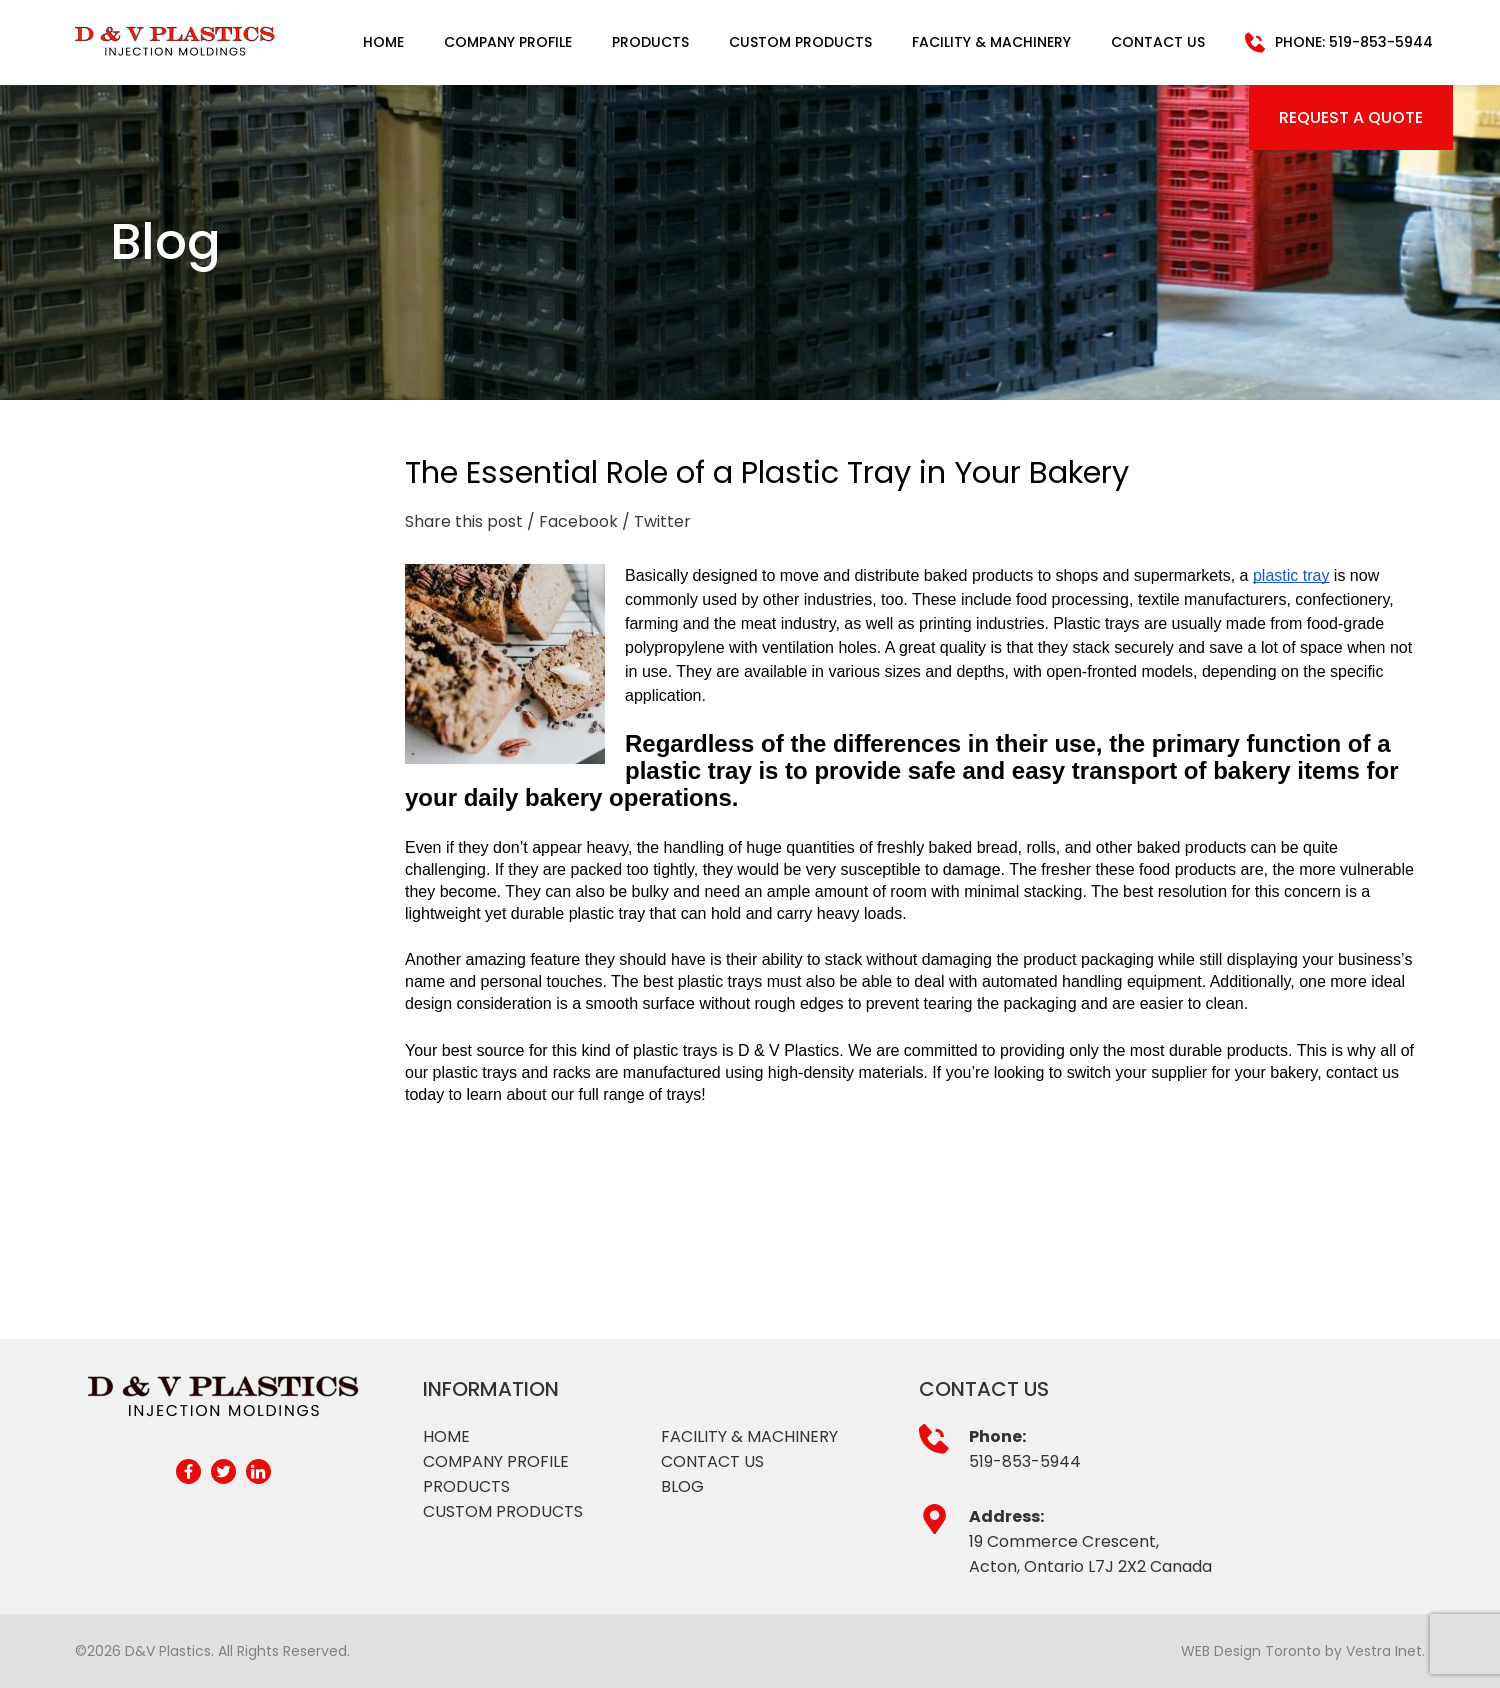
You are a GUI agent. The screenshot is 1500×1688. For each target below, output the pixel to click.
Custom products (503, 1511)
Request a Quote (1351, 117)
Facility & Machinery (991, 42)
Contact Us (1158, 42)
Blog (682, 1486)
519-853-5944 (1025, 1461)
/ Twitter (656, 521)
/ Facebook (572, 521)
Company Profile (508, 42)
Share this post (464, 521)
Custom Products (800, 42)
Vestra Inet (1384, 1651)
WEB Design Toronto (1251, 1651)
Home (383, 42)
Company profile (496, 1461)
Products (650, 42)
